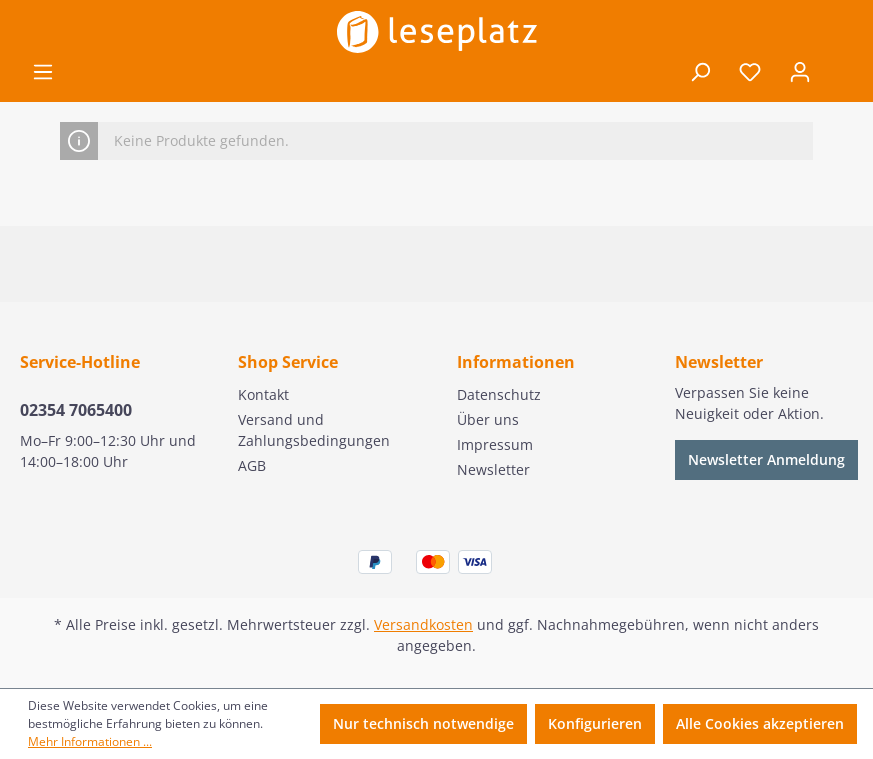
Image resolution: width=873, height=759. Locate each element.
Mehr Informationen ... (90, 741)
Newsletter (493, 469)
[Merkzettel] (750, 72)
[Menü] (43, 72)
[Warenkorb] (839, 73)
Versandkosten (423, 624)
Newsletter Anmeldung (766, 459)
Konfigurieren (595, 723)
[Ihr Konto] (800, 72)
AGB (252, 465)
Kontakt (263, 394)
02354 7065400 (76, 410)
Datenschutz (499, 394)
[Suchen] (700, 72)
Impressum (495, 444)
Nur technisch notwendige (423, 723)
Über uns (488, 419)
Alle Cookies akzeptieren (760, 723)
